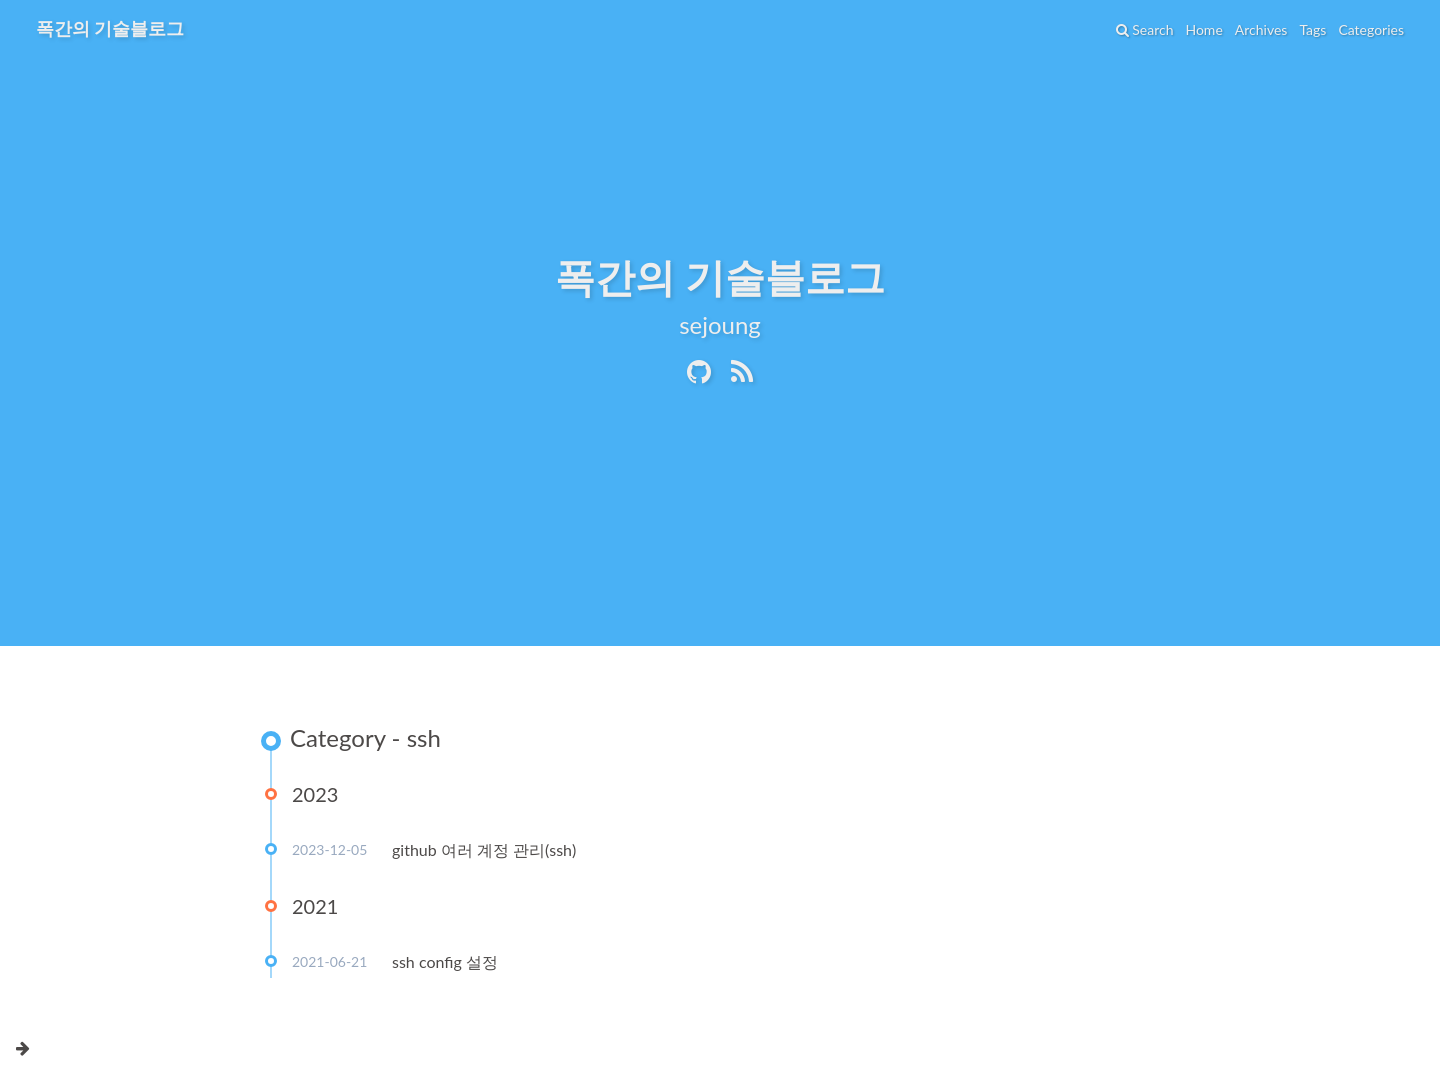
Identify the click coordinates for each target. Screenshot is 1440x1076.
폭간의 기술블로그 (110, 28)
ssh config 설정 (445, 961)
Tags (1312, 29)
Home (1203, 29)
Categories (1371, 29)
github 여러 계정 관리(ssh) (484, 849)
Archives (1261, 29)
